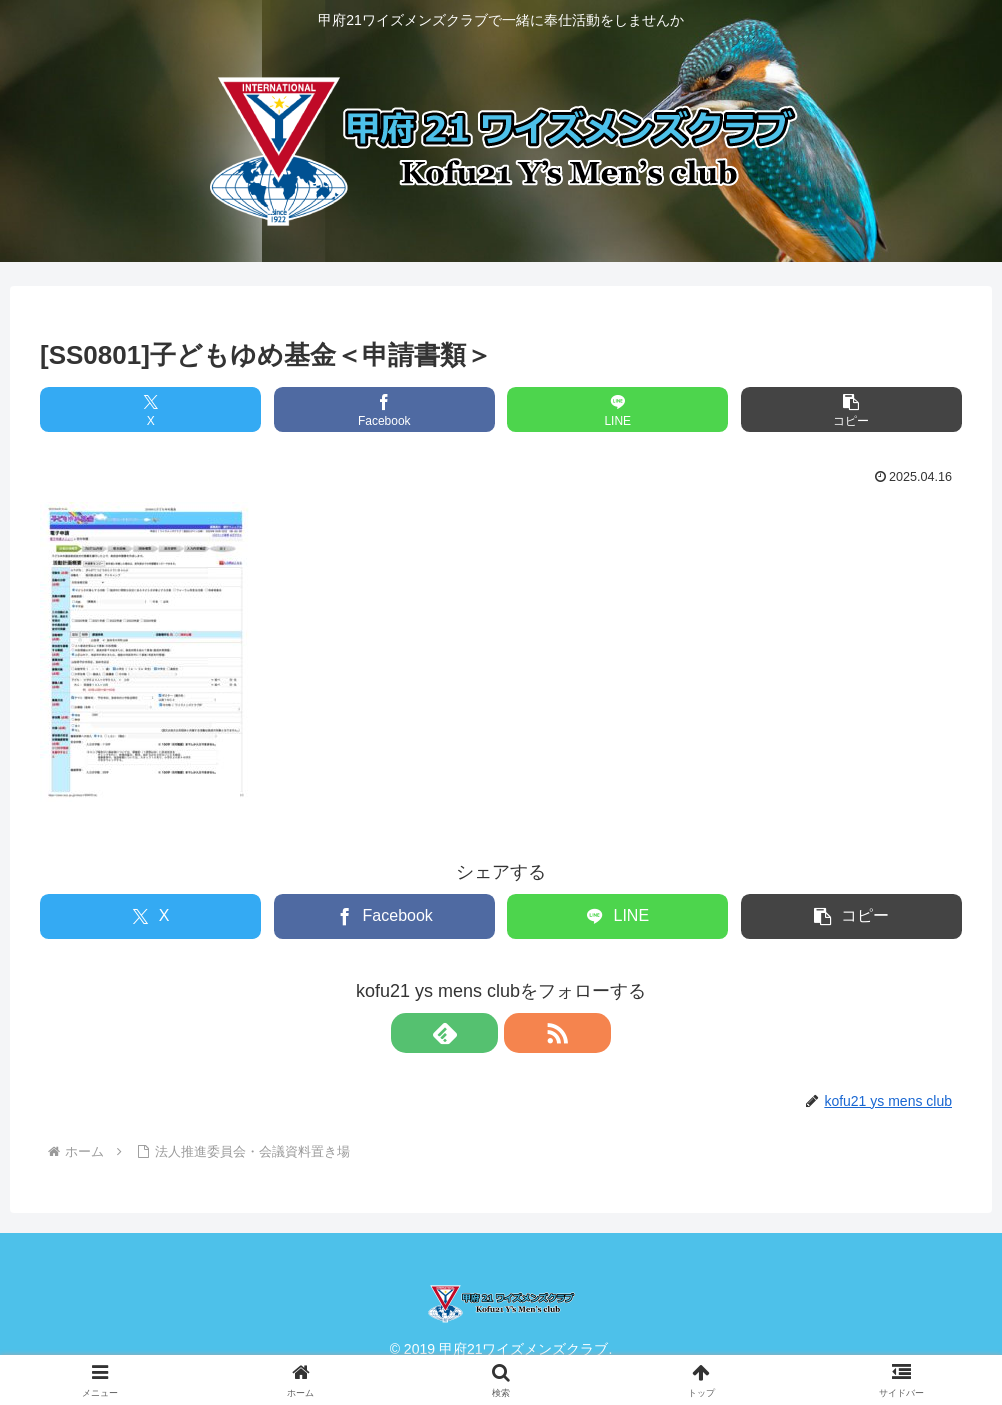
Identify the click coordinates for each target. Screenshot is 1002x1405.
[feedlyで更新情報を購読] (478, 1033)
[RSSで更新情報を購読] (524, 1033)
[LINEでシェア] (617, 409)
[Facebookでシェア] (384, 409)
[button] (851, 409)
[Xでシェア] (150, 409)
